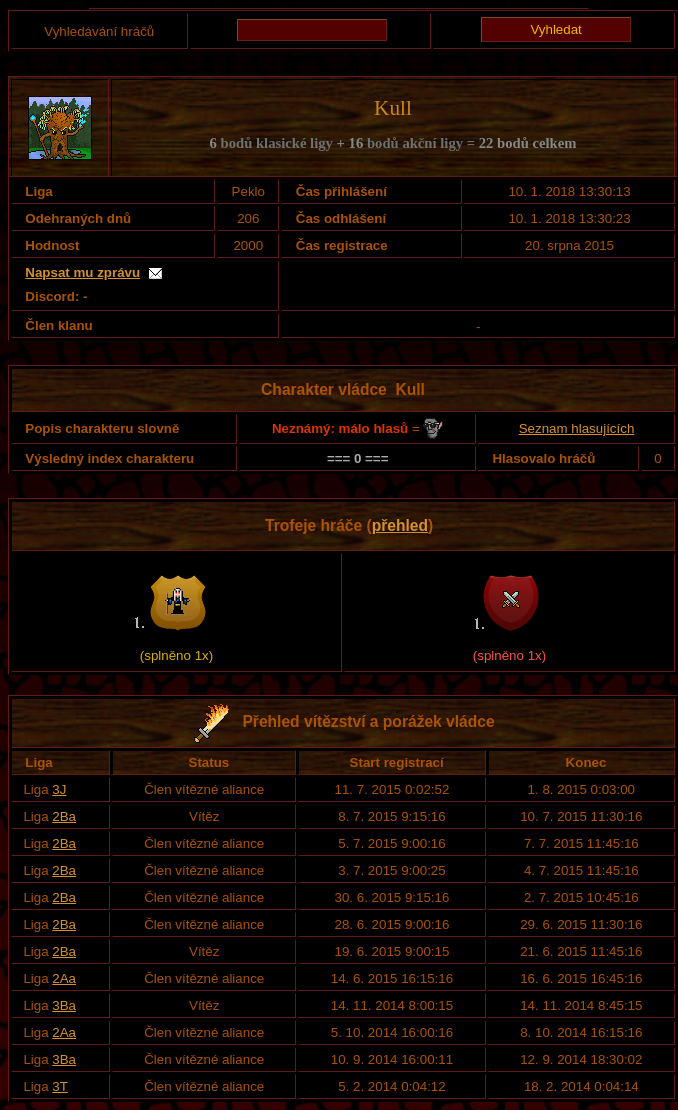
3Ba (64, 1005)
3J (59, 789)
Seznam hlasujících (577, 428)
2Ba (64, 816)
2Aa (64, 978)
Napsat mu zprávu (82, 272)
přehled (400, 525)
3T (60, 1086)
